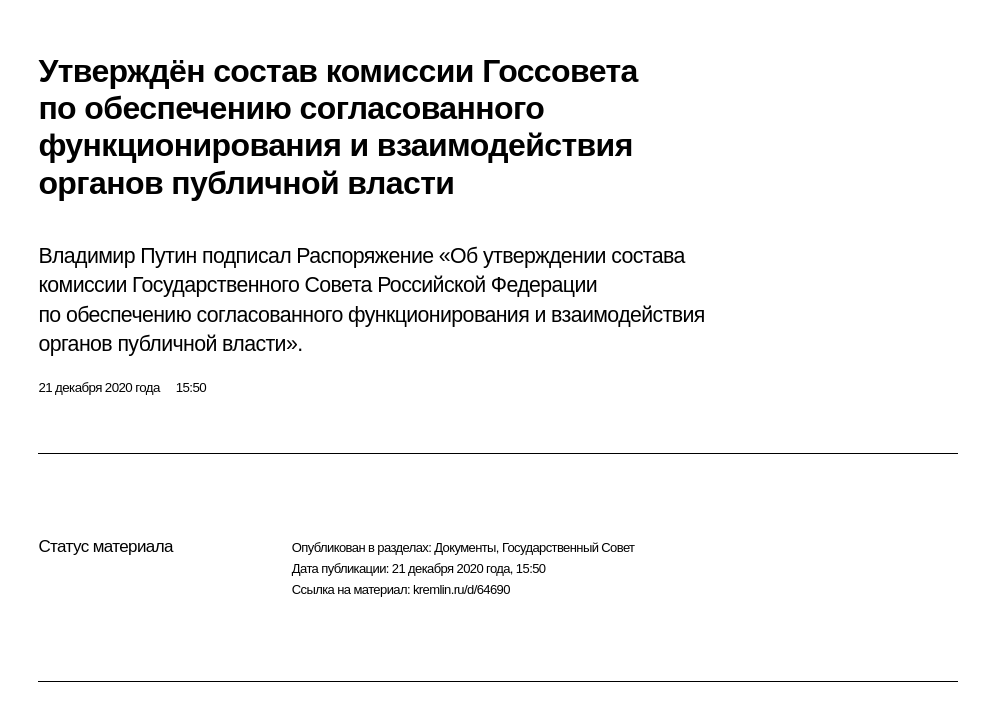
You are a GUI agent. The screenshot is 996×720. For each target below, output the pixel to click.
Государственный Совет (568, 547)
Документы (465, 547)
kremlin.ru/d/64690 (461, 589)
